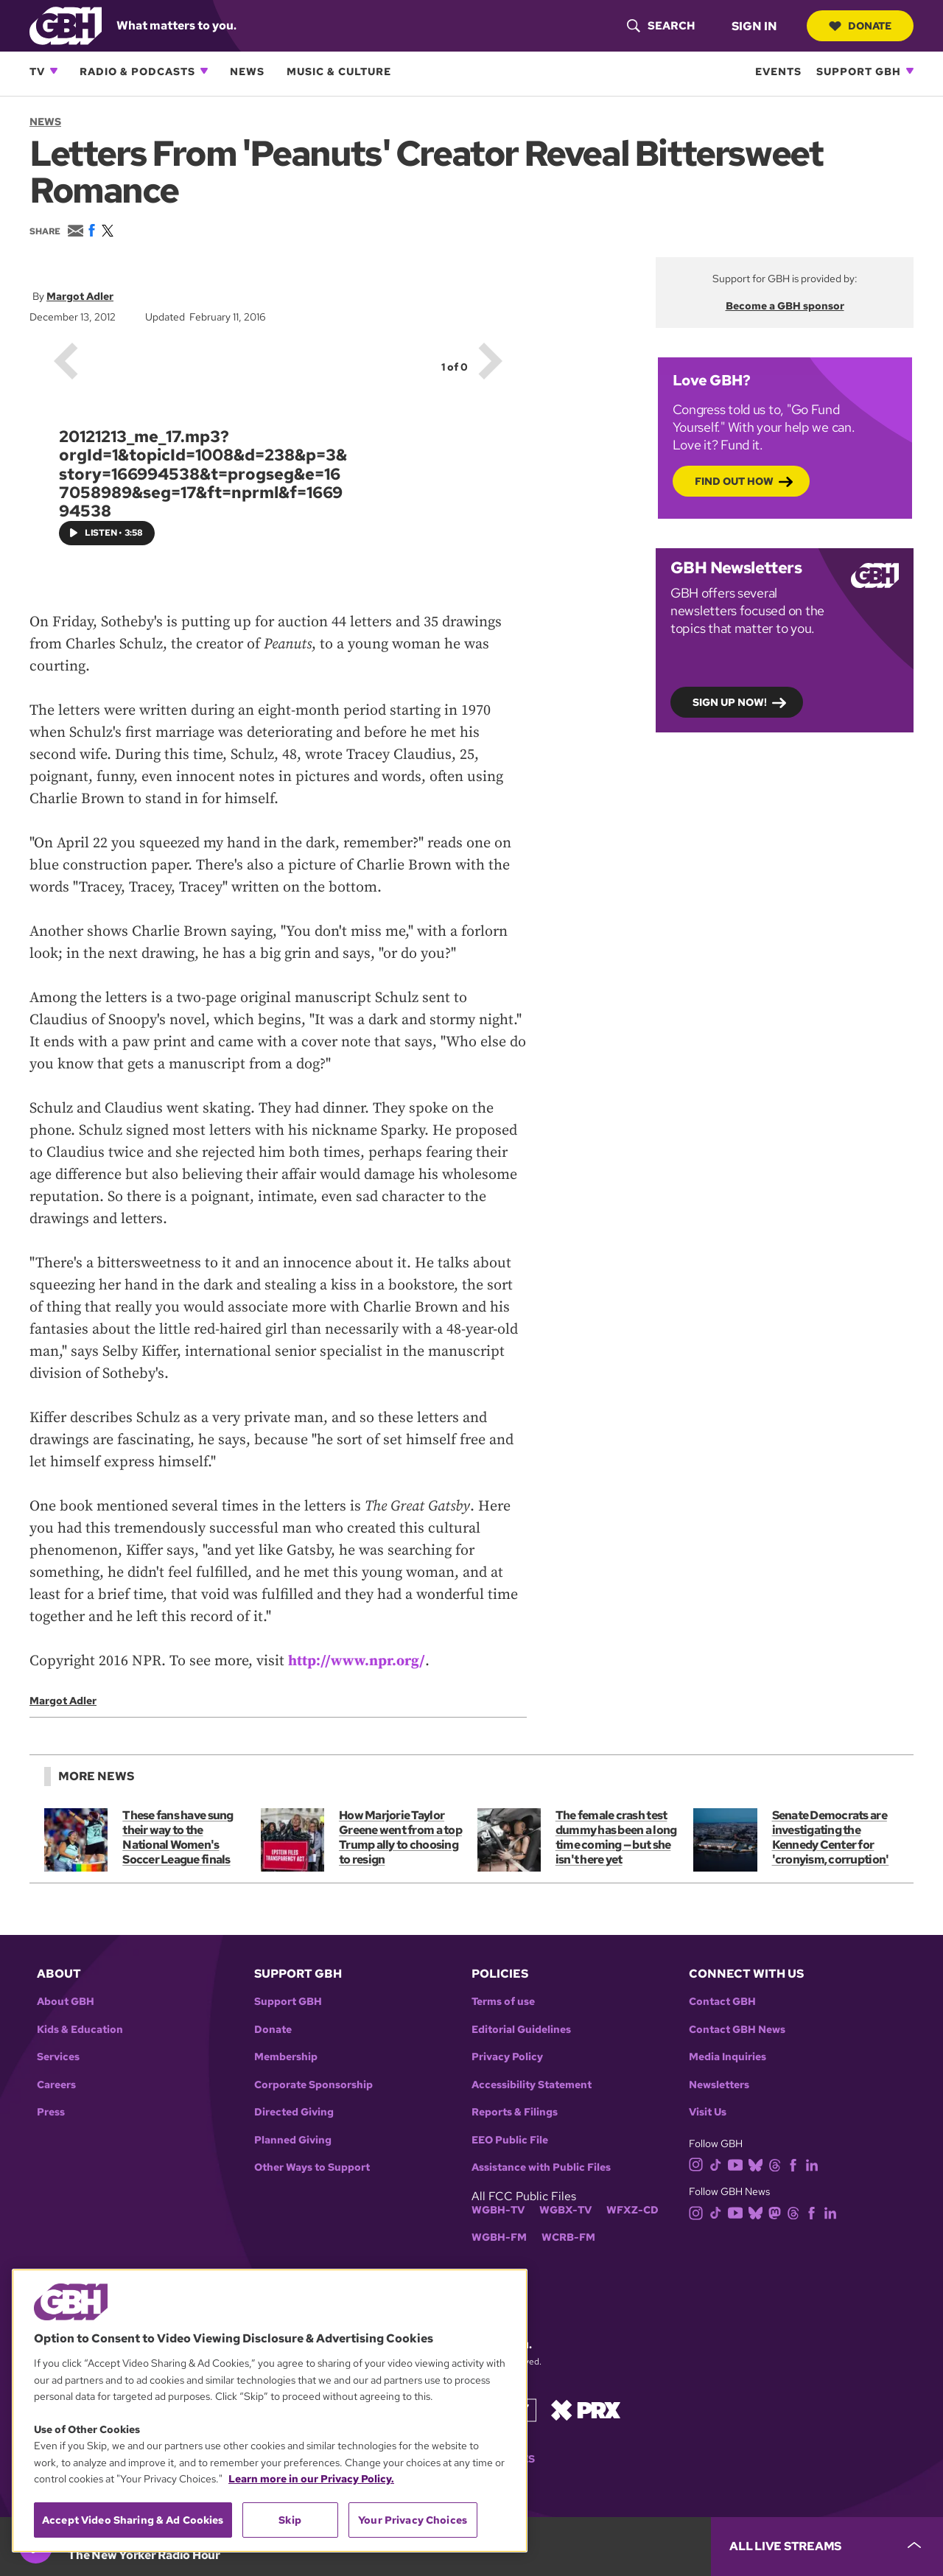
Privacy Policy (507, 2057)
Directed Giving (294, 2112)
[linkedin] (814, 2163)
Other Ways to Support (312, 2167)
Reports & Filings (515, 2112)
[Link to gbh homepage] (65, 24)
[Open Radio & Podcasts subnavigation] (204, 70)
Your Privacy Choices (412, 2520)
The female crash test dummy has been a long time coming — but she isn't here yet (615, 1837)
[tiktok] (718, 2163)
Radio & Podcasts (137, 71)
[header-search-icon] (660, 26)
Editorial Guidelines (521, 2029)
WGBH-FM (499, 2237)
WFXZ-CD (632, 2210)
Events (778, 71)
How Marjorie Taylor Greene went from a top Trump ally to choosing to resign (400, 1837)
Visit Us (707, 2112)
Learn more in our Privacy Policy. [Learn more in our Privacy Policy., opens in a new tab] (311, 2478)
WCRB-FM (568, 2237)
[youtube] (738, 2163)
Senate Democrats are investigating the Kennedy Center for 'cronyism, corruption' (830, 1837)
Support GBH (858, 71)
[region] (269, 2410)
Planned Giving (293, 2140)
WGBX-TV (565, 2210)
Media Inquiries (727, 2057)
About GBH (65, 2001)
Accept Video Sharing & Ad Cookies (133, 2520)
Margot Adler (79, 296)
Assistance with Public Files (541, 2167)
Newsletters (719, 2085)
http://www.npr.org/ (356, 1661)
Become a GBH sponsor (785, 305)
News (247, 71)
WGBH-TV (498, 2210)
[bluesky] (758, 2163)
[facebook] (796, 2163)
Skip (289, 2520)
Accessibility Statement (532, 2085)
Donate (859, 25)
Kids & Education (80, 2029)
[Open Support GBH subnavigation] (910, 70)
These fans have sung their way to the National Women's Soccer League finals (177, 1837)
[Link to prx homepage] (585, 2409)
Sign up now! (730, 701)
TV (37, 71)
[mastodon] (777, 2211)
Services (58, 2057)
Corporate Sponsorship (313, 2085)
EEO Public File (510, 2140)
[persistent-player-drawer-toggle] (827, 2546)
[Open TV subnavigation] (53, 70)
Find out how (734, 480)
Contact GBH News (737, 2029)
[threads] (777, 2163)
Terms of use (503, 2001)
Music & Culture (339, 71)
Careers (56, 2085)
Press (51, 2112)
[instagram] (699, 2163)
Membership (286, 2057)
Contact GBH (722, 2001)
